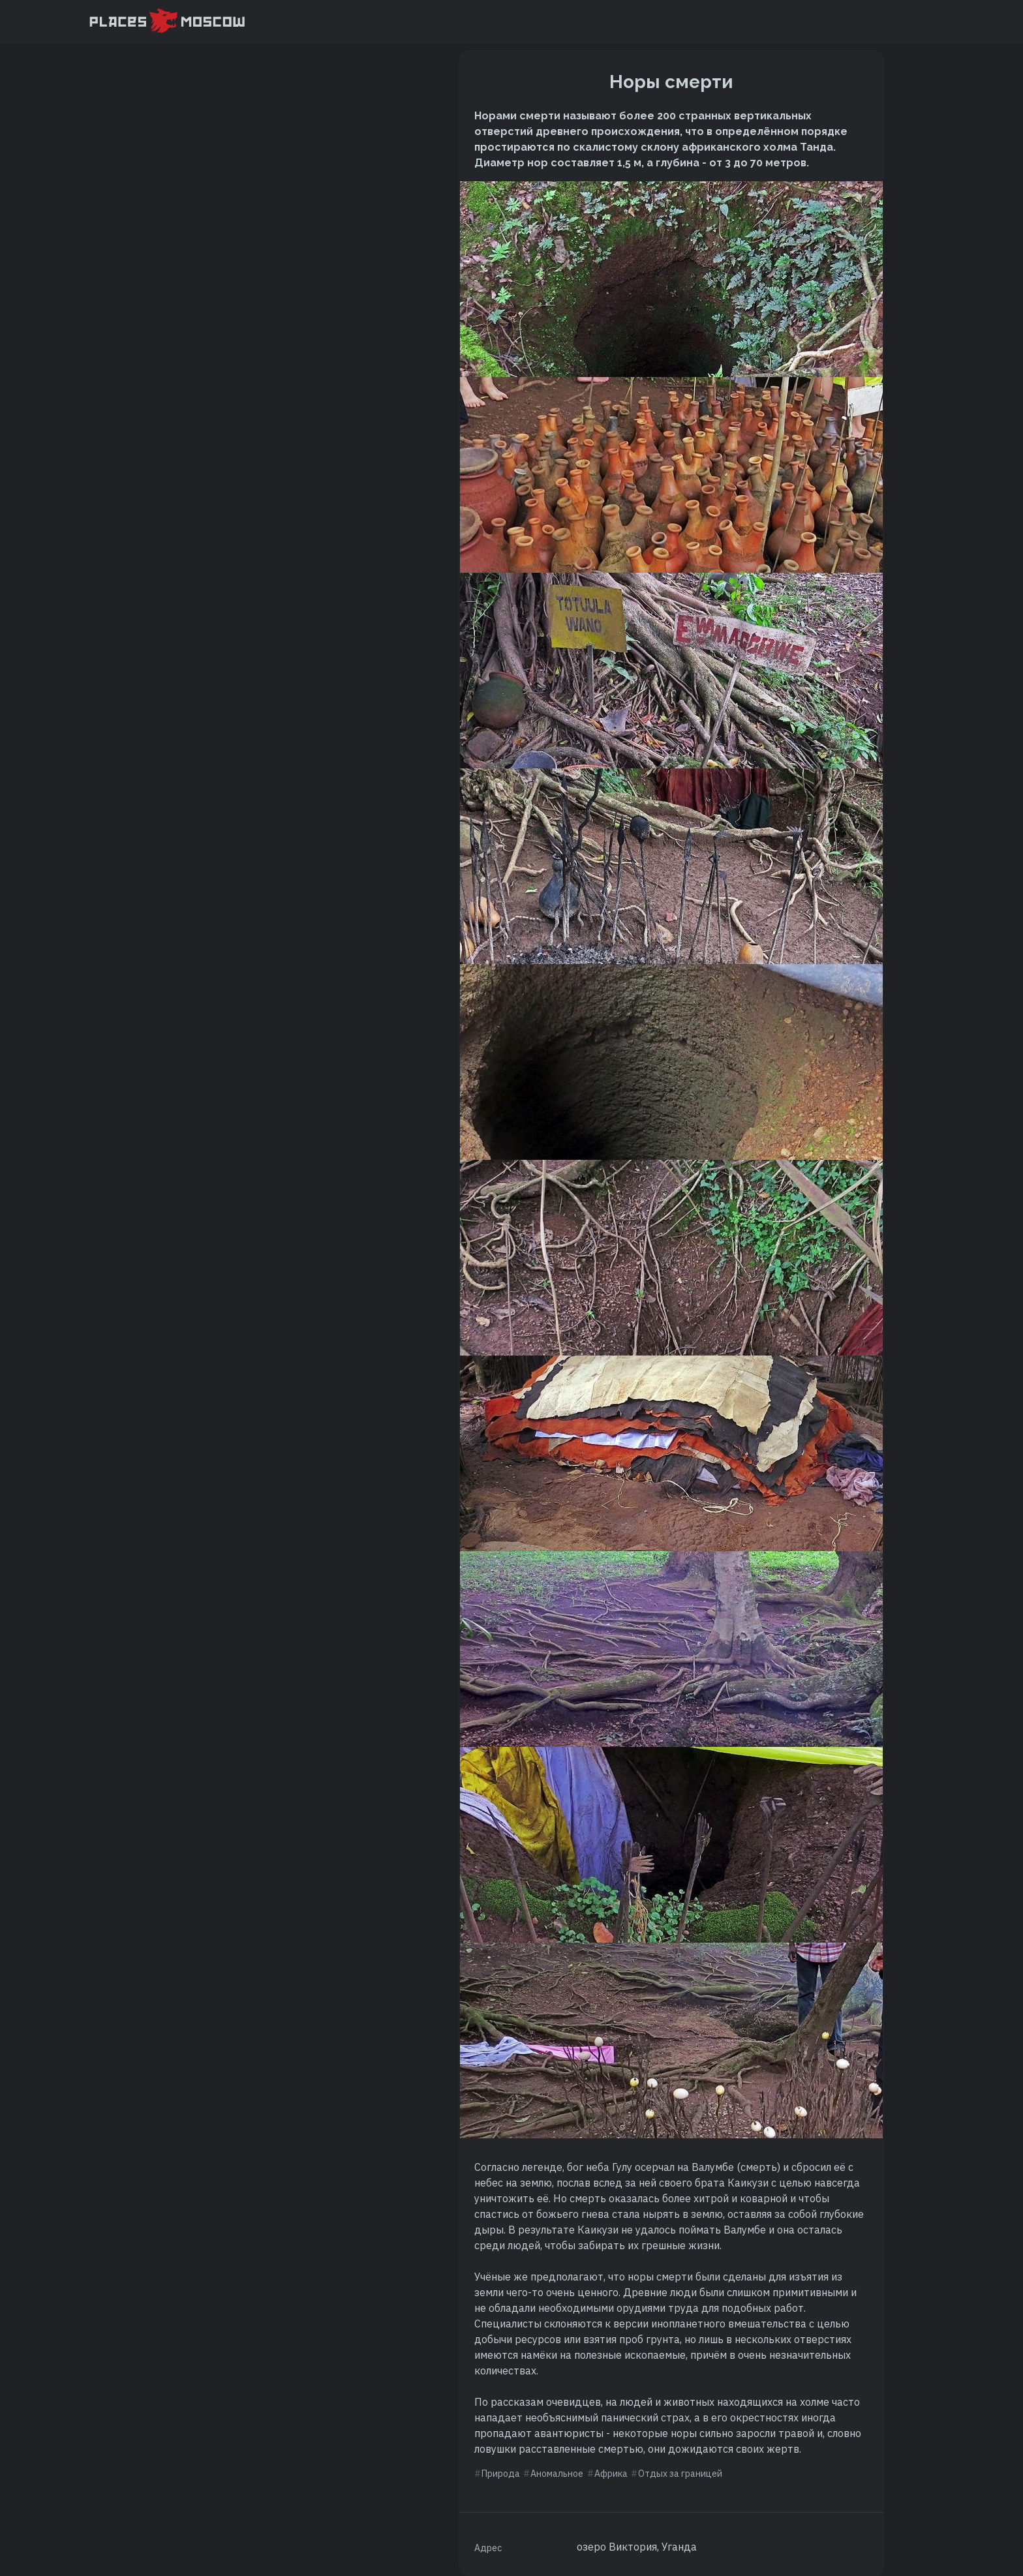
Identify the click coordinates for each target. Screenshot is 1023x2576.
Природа (500, 2473)
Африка (611, 2473)
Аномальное (556, 2473)
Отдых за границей (680, 2473)
